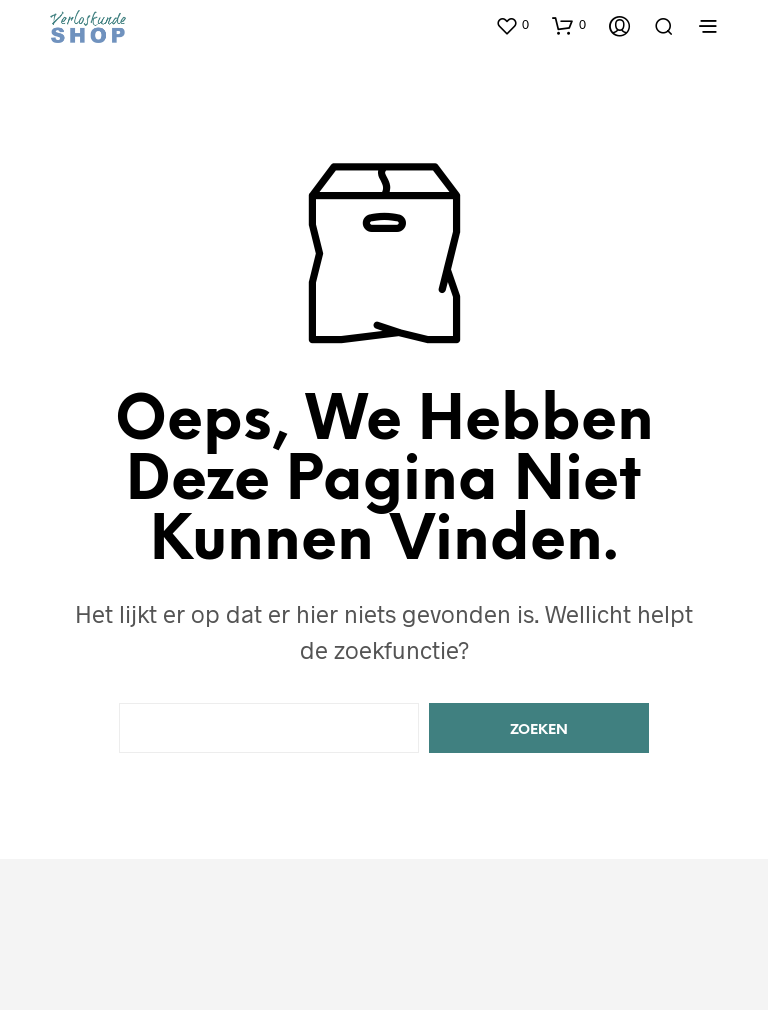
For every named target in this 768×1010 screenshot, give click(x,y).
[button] (512, 25)
